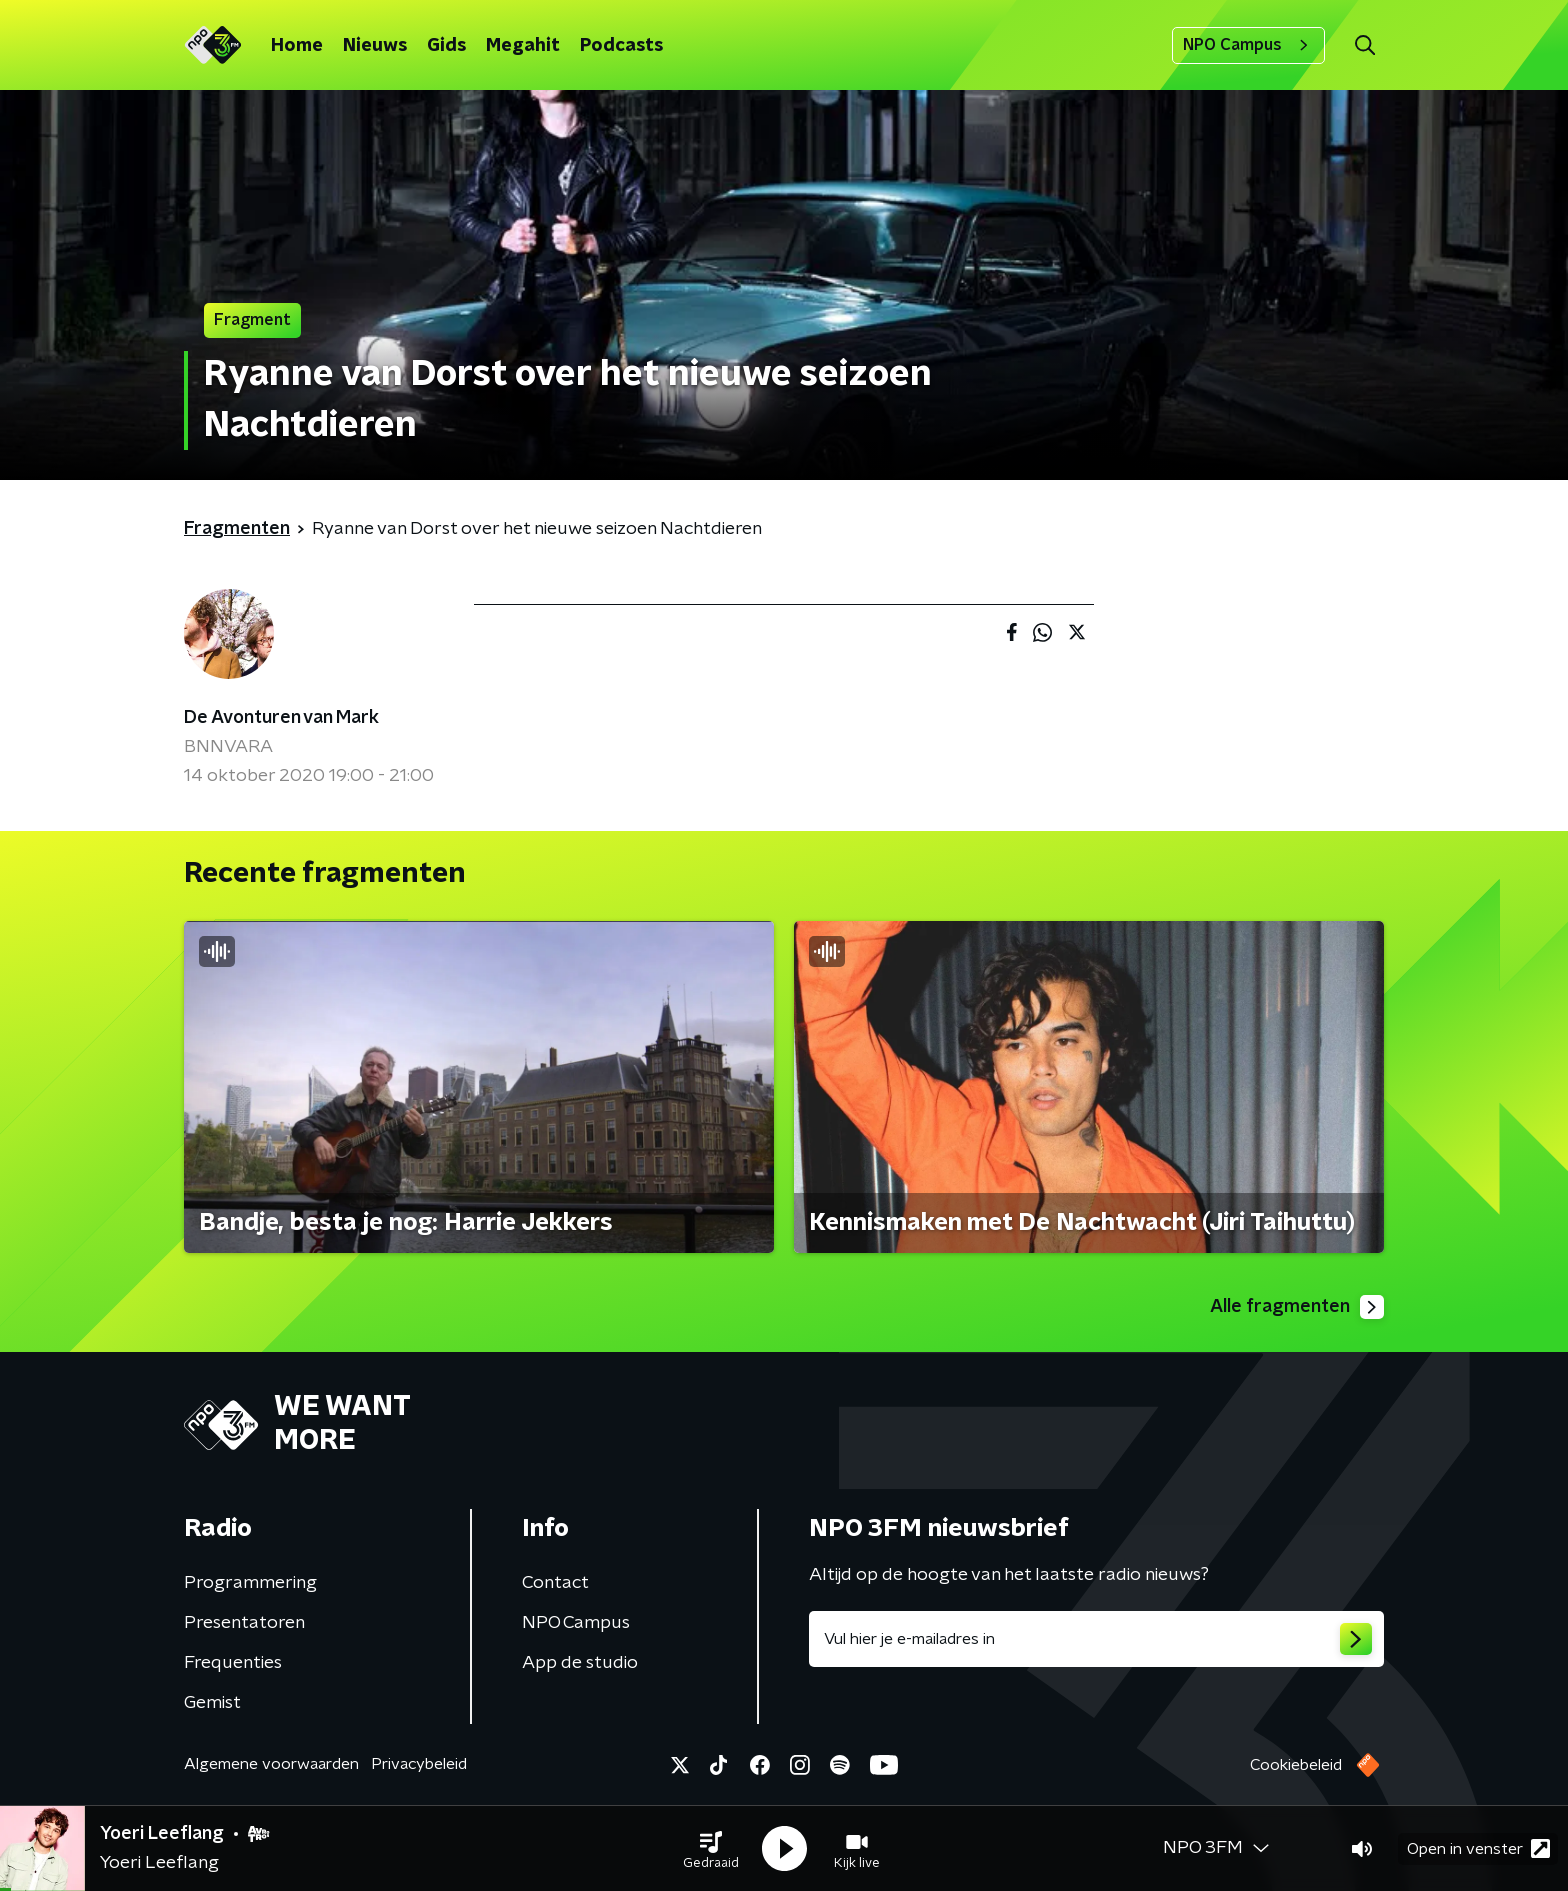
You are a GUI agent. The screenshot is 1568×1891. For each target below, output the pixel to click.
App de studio (580, 1663)
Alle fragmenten (1297, 1307)
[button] (711, 1849)
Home (297, 46)
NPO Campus (1248, 45)
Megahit (523, 46)
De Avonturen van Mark (281, 718)
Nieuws (375, 46)
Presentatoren (244, 1623)
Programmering (250, 1583)
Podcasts (621, 46)
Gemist (212, 1703)
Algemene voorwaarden (271, 1764)
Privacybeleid (419, 1764)
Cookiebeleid (1296, 1765)
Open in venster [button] (1478, 1848)
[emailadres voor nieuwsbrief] (1096, 1639)
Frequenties (233, 1663)
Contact (555, 1583)
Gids (446, 46)
